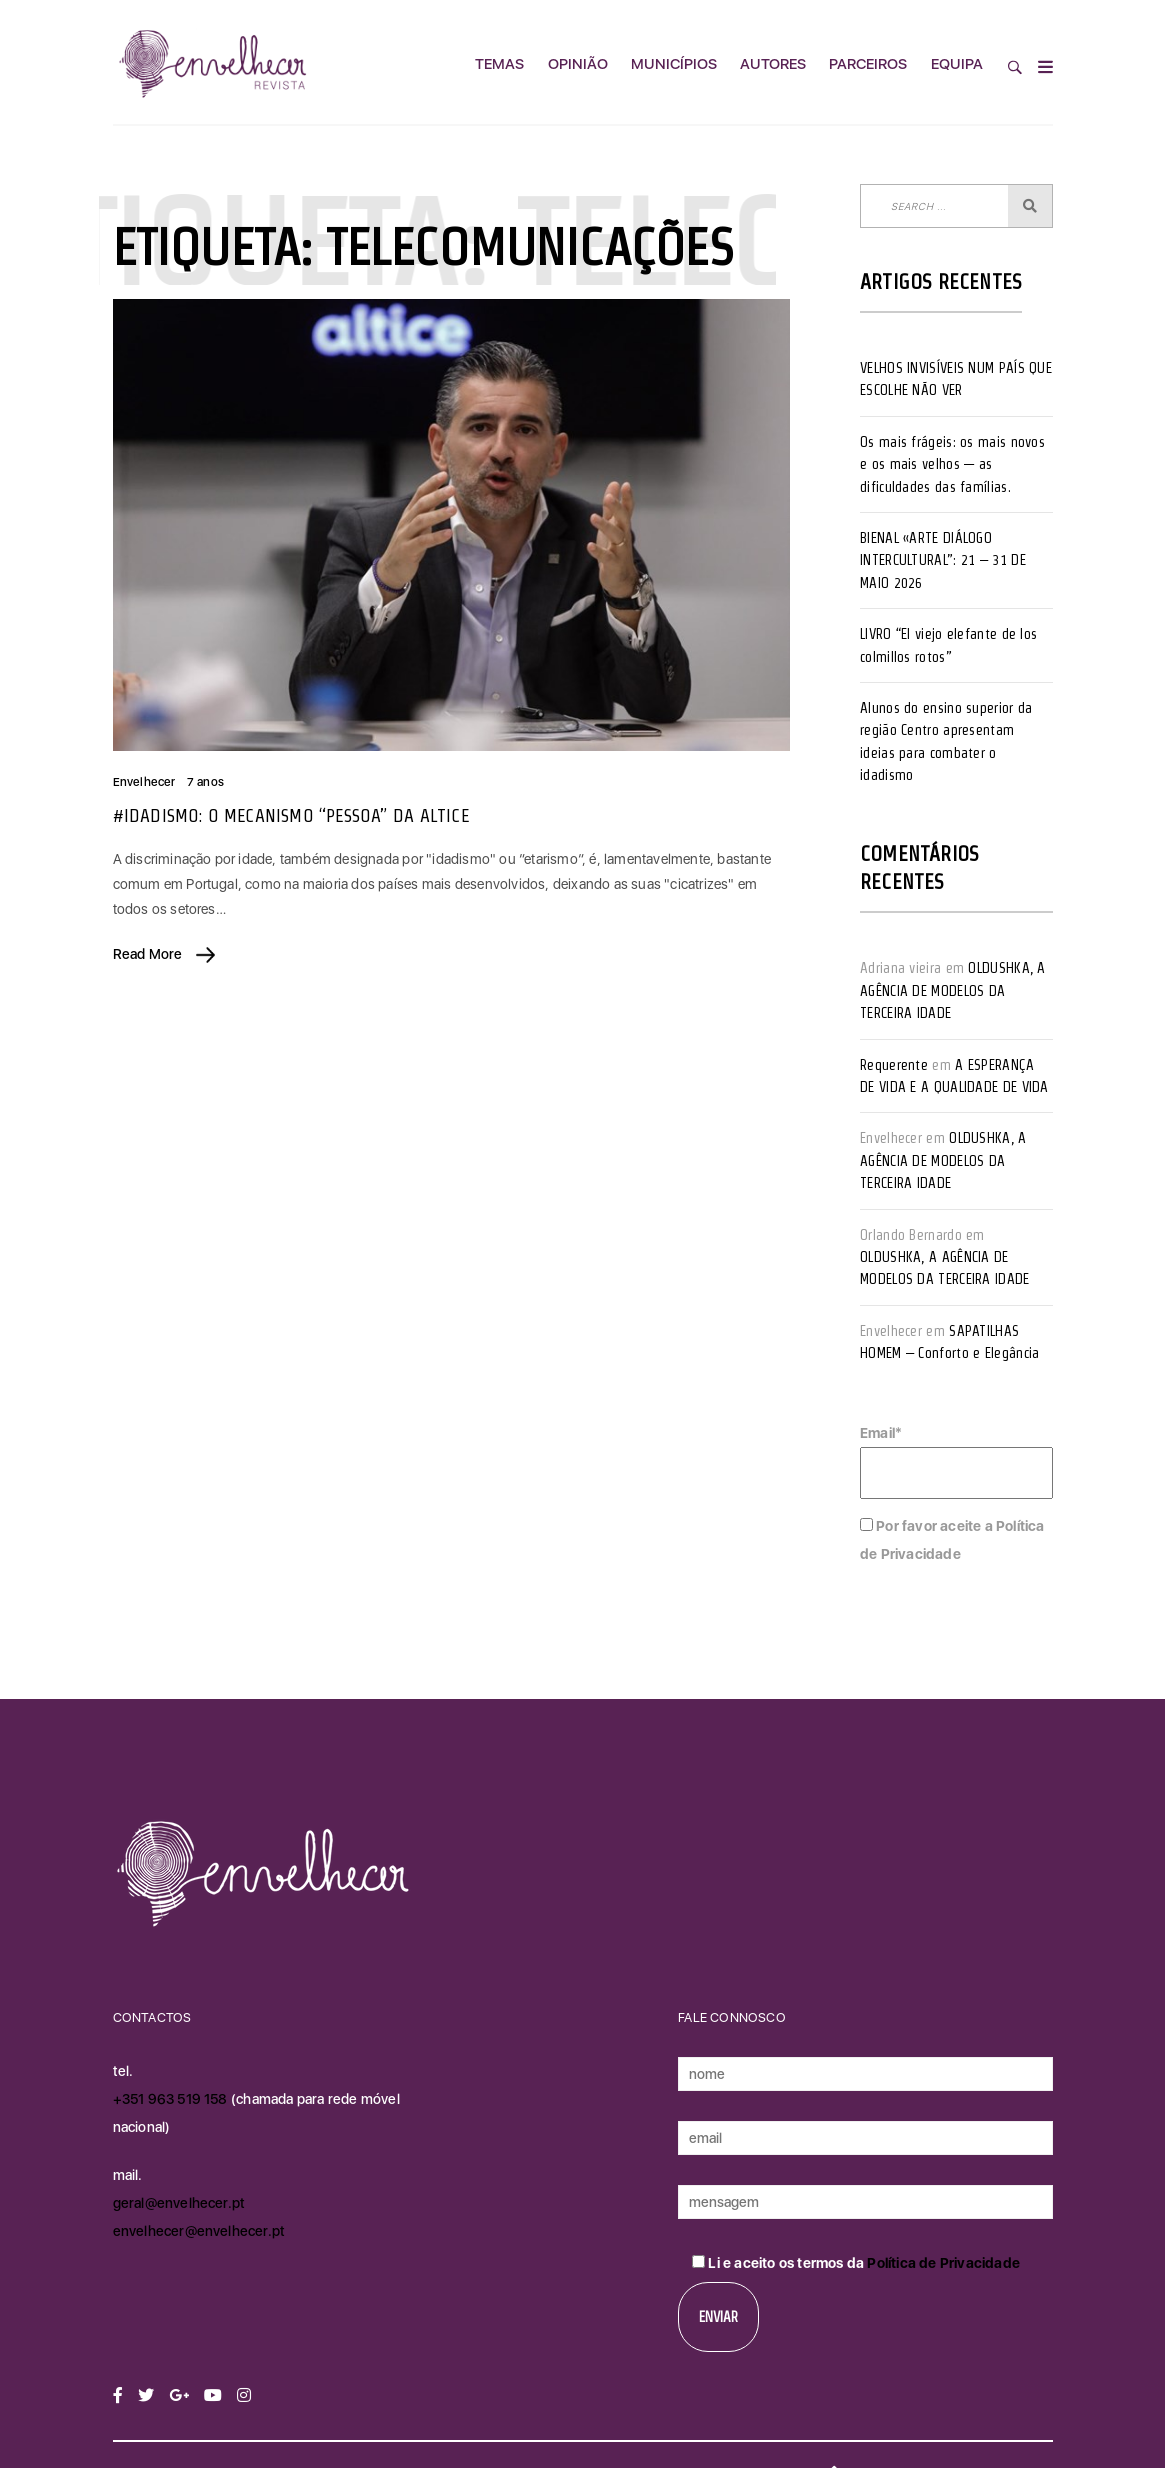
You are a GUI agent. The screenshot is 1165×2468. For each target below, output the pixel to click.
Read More (164, 954)
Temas (499, 64)
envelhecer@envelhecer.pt (199, 2231)
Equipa (957, 64)
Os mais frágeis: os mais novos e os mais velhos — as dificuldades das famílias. (952, 464)
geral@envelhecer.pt (179, 2203)
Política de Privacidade (943, 2263)
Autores (773, 64)
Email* (956, 1462)
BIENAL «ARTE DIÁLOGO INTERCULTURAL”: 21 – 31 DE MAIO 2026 (943, 560)
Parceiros (868, 64)
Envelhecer (144, 782)
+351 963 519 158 (172, 2099)
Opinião (578, 64)
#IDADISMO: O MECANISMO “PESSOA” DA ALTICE (291, 815)
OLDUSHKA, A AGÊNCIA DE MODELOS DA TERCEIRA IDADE (953, 990)
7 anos (205, 782)
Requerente (894, 1065)
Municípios (674, 64)
